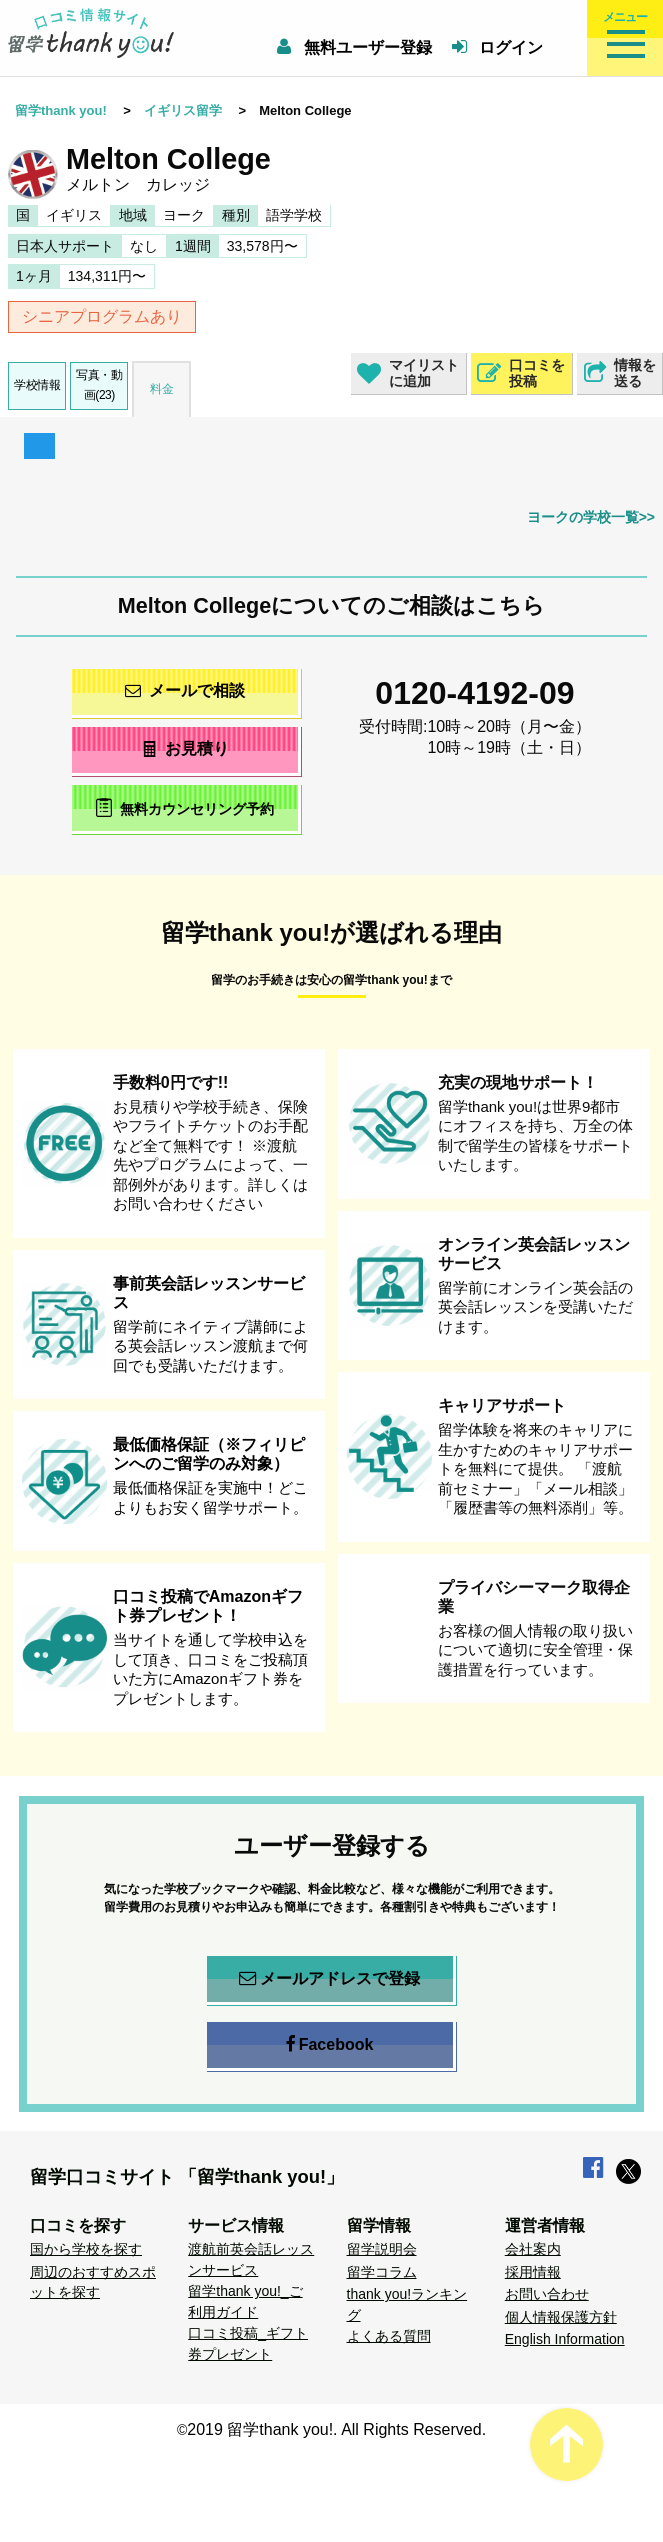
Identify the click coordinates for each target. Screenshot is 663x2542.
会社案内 (533, 2249)
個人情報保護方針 (561, 2317)
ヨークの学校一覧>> (591, 517)
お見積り (184, 748)
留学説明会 (382, 2249)
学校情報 (37, 385)
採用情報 (533, 2272)
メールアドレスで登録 (329, 1979)
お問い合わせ (547, 2294)
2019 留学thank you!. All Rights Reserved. (336, 2429)
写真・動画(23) (99, 384)
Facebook (330, 2045)
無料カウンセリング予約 (184, 807)
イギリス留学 (183, 110)
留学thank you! (61, 110)
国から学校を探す (86, 2249)
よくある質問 (389, 2336)
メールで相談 (185, 690)
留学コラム (382, 2272)
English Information (565, 2339)
